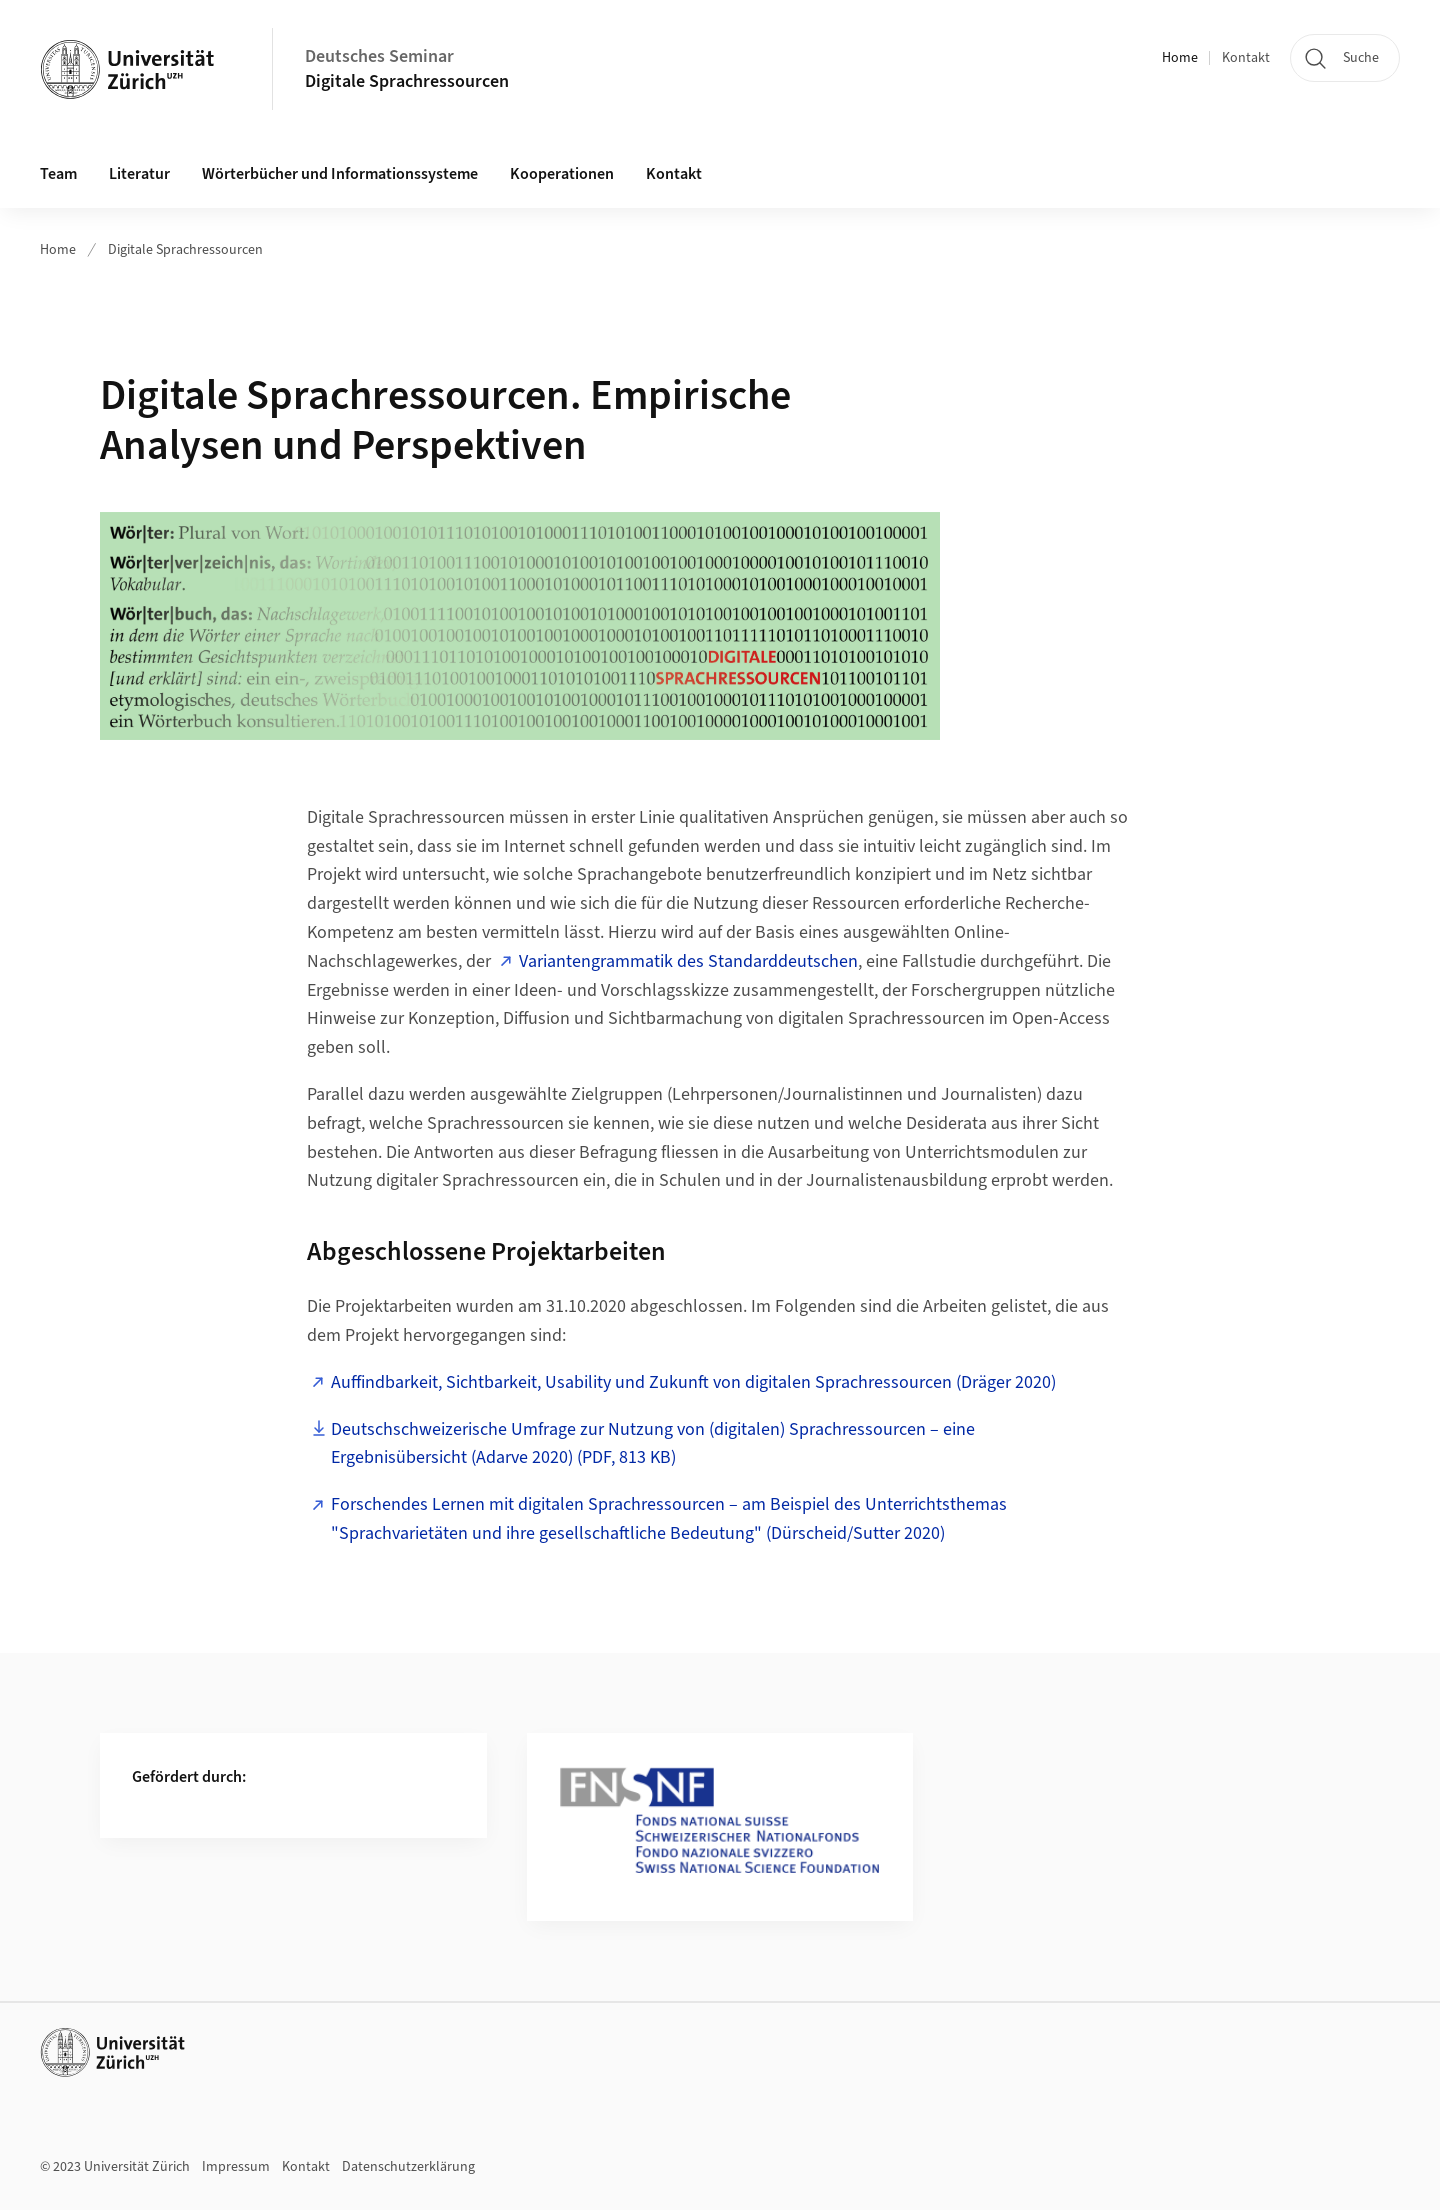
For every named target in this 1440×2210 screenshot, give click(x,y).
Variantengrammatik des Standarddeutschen (688, 961)
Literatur (139, 174)
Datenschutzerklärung (408, 2167)
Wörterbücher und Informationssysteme (340, 174)
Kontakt (1246, 58)
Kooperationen (562, 174)
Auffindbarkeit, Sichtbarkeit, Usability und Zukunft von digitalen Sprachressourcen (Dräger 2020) (693, 1382)
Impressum (236, 2167)
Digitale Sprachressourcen (407, 81)
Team (58, 174)
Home (1180, 58)
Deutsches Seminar (379, 56)
